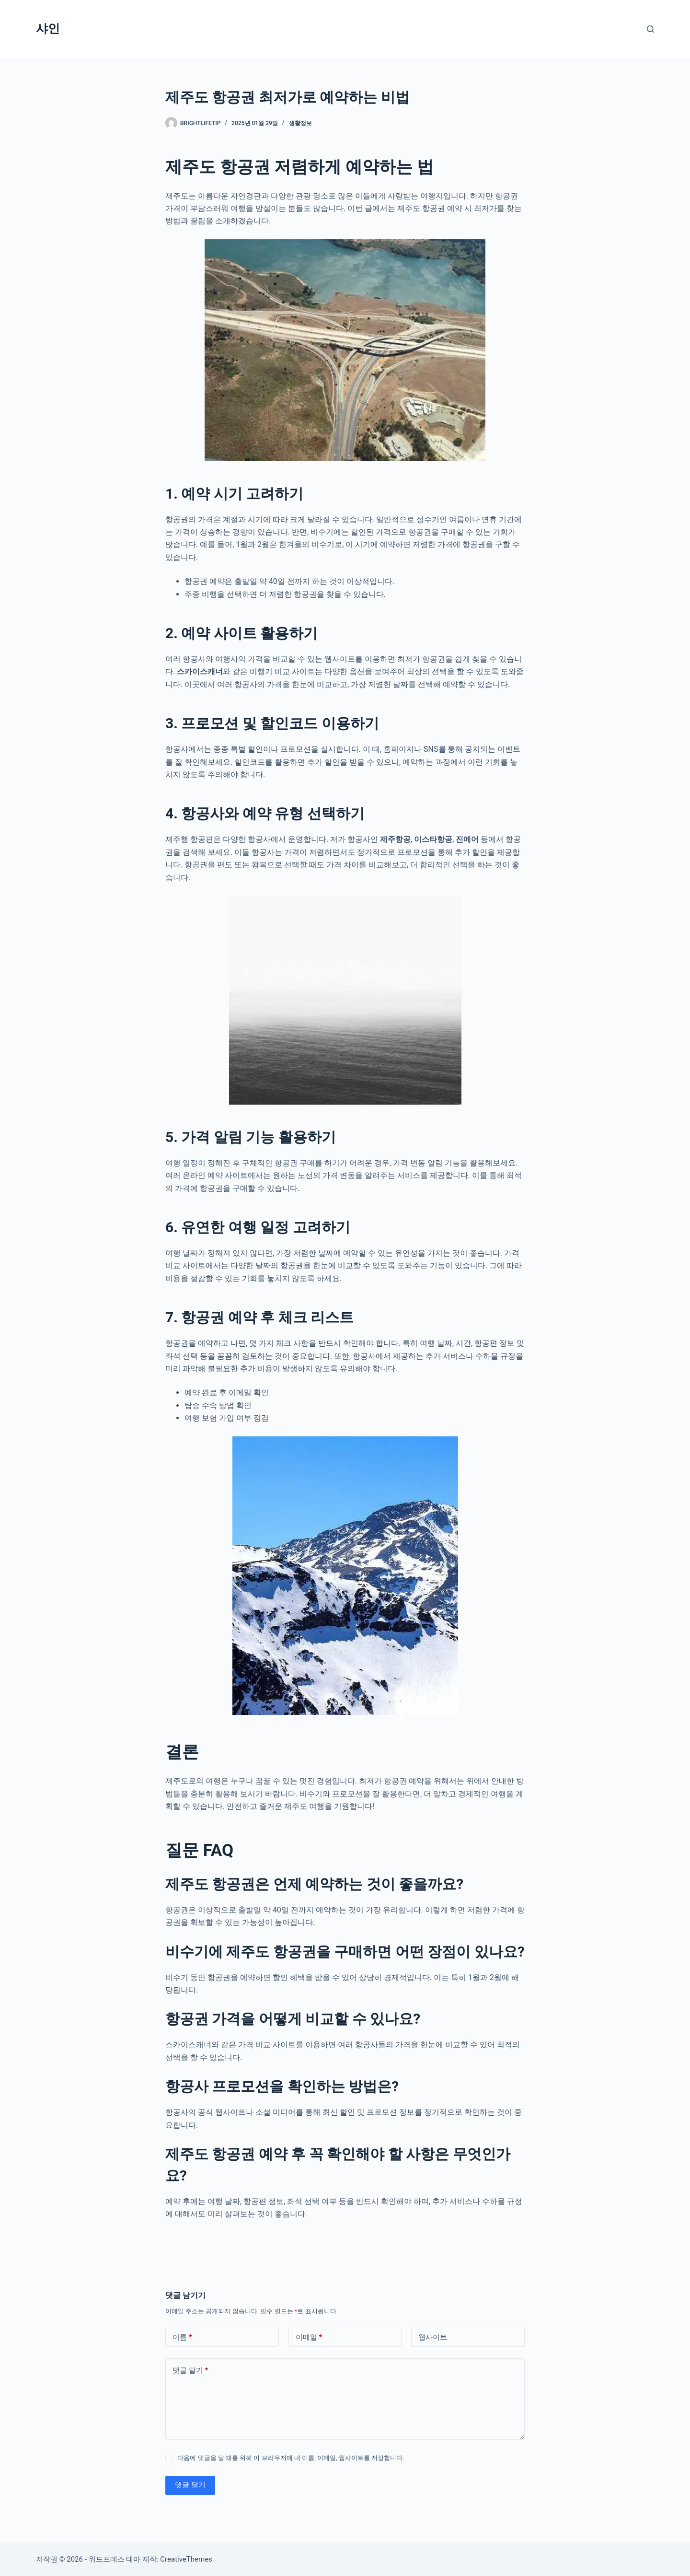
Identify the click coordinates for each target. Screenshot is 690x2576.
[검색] (650, 29)
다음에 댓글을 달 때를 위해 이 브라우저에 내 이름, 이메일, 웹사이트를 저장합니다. (290, 2457)
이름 (182, 2337)
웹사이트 (432, 2337)
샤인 (48, 28)
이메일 (309, 2337)
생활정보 (300, 123)
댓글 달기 (190, 2371)
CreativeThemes (186, 2559)
